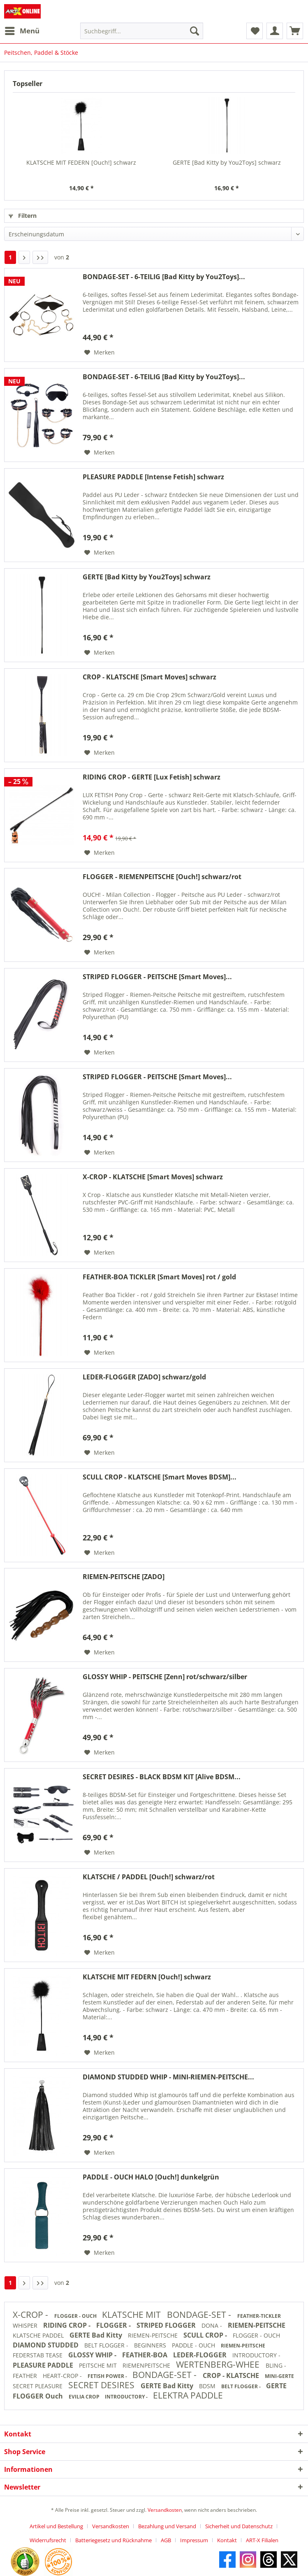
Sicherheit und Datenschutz (239, 2526)
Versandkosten (165, 2509)
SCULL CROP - (206, 2335)
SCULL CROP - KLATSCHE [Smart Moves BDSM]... (159, 1477)
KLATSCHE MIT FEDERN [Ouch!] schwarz (81, 162)
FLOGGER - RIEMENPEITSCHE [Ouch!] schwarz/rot (162, 877)
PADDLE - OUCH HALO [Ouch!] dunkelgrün (151, 2177)
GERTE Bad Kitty (96, 2335)
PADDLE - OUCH (194, 2345)
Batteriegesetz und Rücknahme (113, 2540)
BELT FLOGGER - (107, 2345)
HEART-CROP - (63, 2376)
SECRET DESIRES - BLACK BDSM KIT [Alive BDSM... (162, 1777)
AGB (166, 2540)
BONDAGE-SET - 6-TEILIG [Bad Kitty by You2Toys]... (164, 277)
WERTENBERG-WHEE (219, 2364)
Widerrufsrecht (48, 2540)
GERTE (276, 2385)
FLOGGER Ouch (39, 2396)
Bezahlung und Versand (167, 2526)
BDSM (208, 2386)
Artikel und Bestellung (56, 2526)
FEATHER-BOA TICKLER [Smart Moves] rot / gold (159, 1277)
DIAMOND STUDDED (46, 2345)
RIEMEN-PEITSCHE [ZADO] (123, 1577)
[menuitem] (22, 31)
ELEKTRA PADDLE (188, 2395)
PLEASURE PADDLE (44, 2365)
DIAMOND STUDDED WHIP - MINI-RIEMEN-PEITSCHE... (168, 2077)
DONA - (212, 2325)
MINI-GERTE (279, 2376)
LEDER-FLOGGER (200, 2354)
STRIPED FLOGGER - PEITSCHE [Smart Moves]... (157, 977)
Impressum (194, 2540)
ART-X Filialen (262, 2540)
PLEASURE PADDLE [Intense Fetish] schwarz (153, 477)
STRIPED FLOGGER (167, 2325)
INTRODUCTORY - (256, 2355)
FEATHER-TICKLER (259, 2315)
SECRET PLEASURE (38, 2386)
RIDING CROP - (67, 2325)
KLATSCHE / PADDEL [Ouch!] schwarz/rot (149, 1877)
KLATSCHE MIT (132, 2314)
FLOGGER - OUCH (76, 2315)
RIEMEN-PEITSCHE (256, 2325)
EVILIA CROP (85, 2396)
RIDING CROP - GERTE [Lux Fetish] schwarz (151, 777)
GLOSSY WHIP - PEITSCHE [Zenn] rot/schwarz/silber (165, 1677)
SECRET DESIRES (102, 2385)
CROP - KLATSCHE (232, 2375)
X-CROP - (31, 2314)
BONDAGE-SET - (200, 2314)
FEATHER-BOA (145, 2354)
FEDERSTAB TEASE (38, 2355)
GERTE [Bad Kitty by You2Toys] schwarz (227, 162)
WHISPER (26, 2325)
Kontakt (227, 2540)
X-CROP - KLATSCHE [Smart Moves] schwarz (153, 1177)
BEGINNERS (151, 2345)
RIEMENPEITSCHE (147, 2365)
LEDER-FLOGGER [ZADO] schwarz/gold (144, 1377)
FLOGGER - (114, 2325)
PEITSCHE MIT (98, 2365)
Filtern (23, 215)
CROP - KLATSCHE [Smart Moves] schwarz (149, 677)
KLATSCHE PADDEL (39, 2335)
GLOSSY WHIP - (93, 2354)
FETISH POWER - (108, 2376)
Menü (22, 29)
